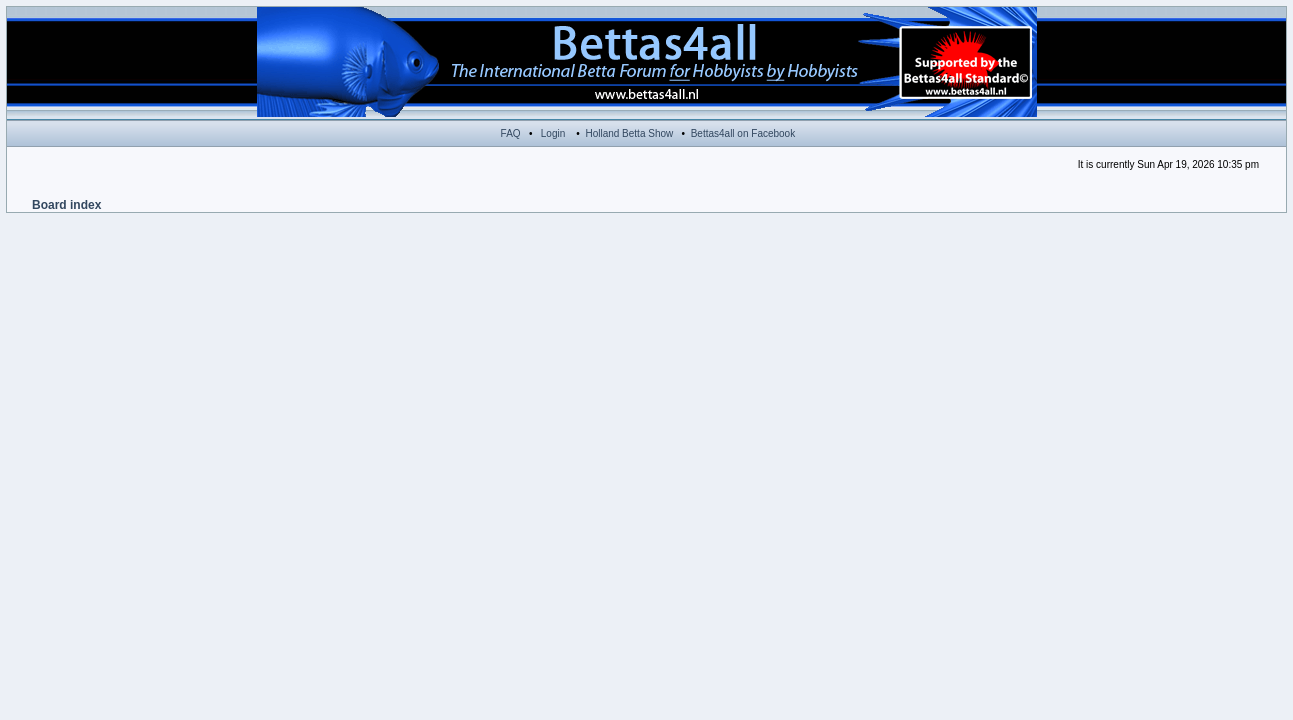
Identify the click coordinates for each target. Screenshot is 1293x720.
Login (553, 133)
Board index (66, 205)
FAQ (511, 133)
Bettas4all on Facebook (743, 133)
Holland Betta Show (629, 133)
